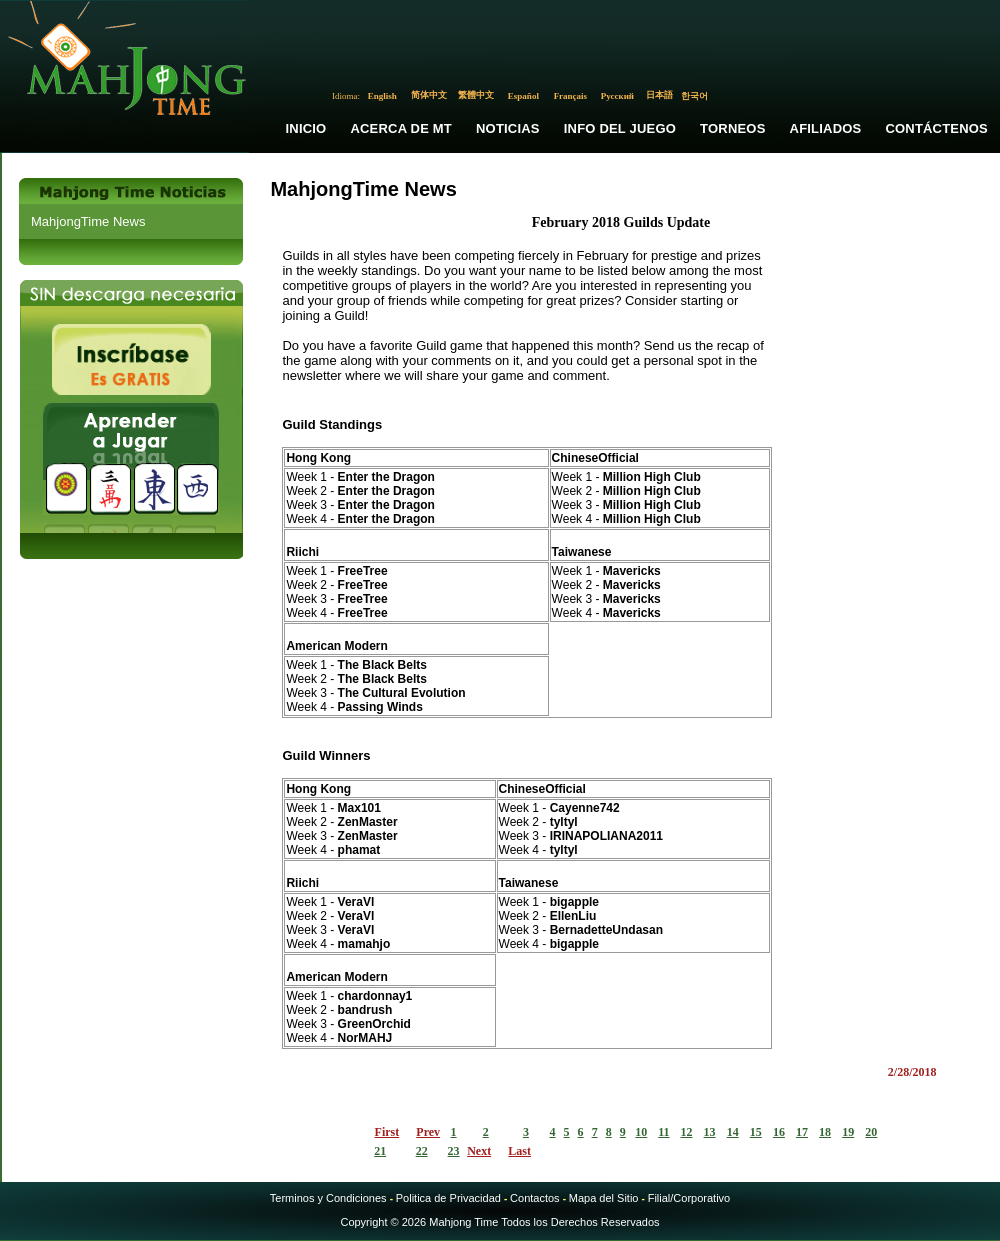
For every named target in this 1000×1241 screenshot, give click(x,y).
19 (848, 1132)
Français (571, 96)
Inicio (305, 128)
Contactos (535, 1198)
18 (825, 1132)
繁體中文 (476, 95)
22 (422, 1151)
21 (380, 1151)
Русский (617, 96)
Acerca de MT (401, 128)
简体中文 (429, 95)
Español (523, 96)
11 (663, 1132)
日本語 (659, 95)
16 (779, 1132)
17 (802, 1132)
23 (454, 1151)
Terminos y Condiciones (328, 1198)
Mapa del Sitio (604, 1198)
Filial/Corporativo (689, 1198)
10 (641, 1132)
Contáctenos (936, 128)
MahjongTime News (88, 221)
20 (871, 1132)
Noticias (508, 128)
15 (756, 1132)
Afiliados (826, 128)
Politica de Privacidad (448, 1198)
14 (733, 1132)
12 (687, 1132)
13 (710, 1132)
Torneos (732, 128)
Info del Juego (620, 128)
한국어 (694, 96)
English (382, 96)
